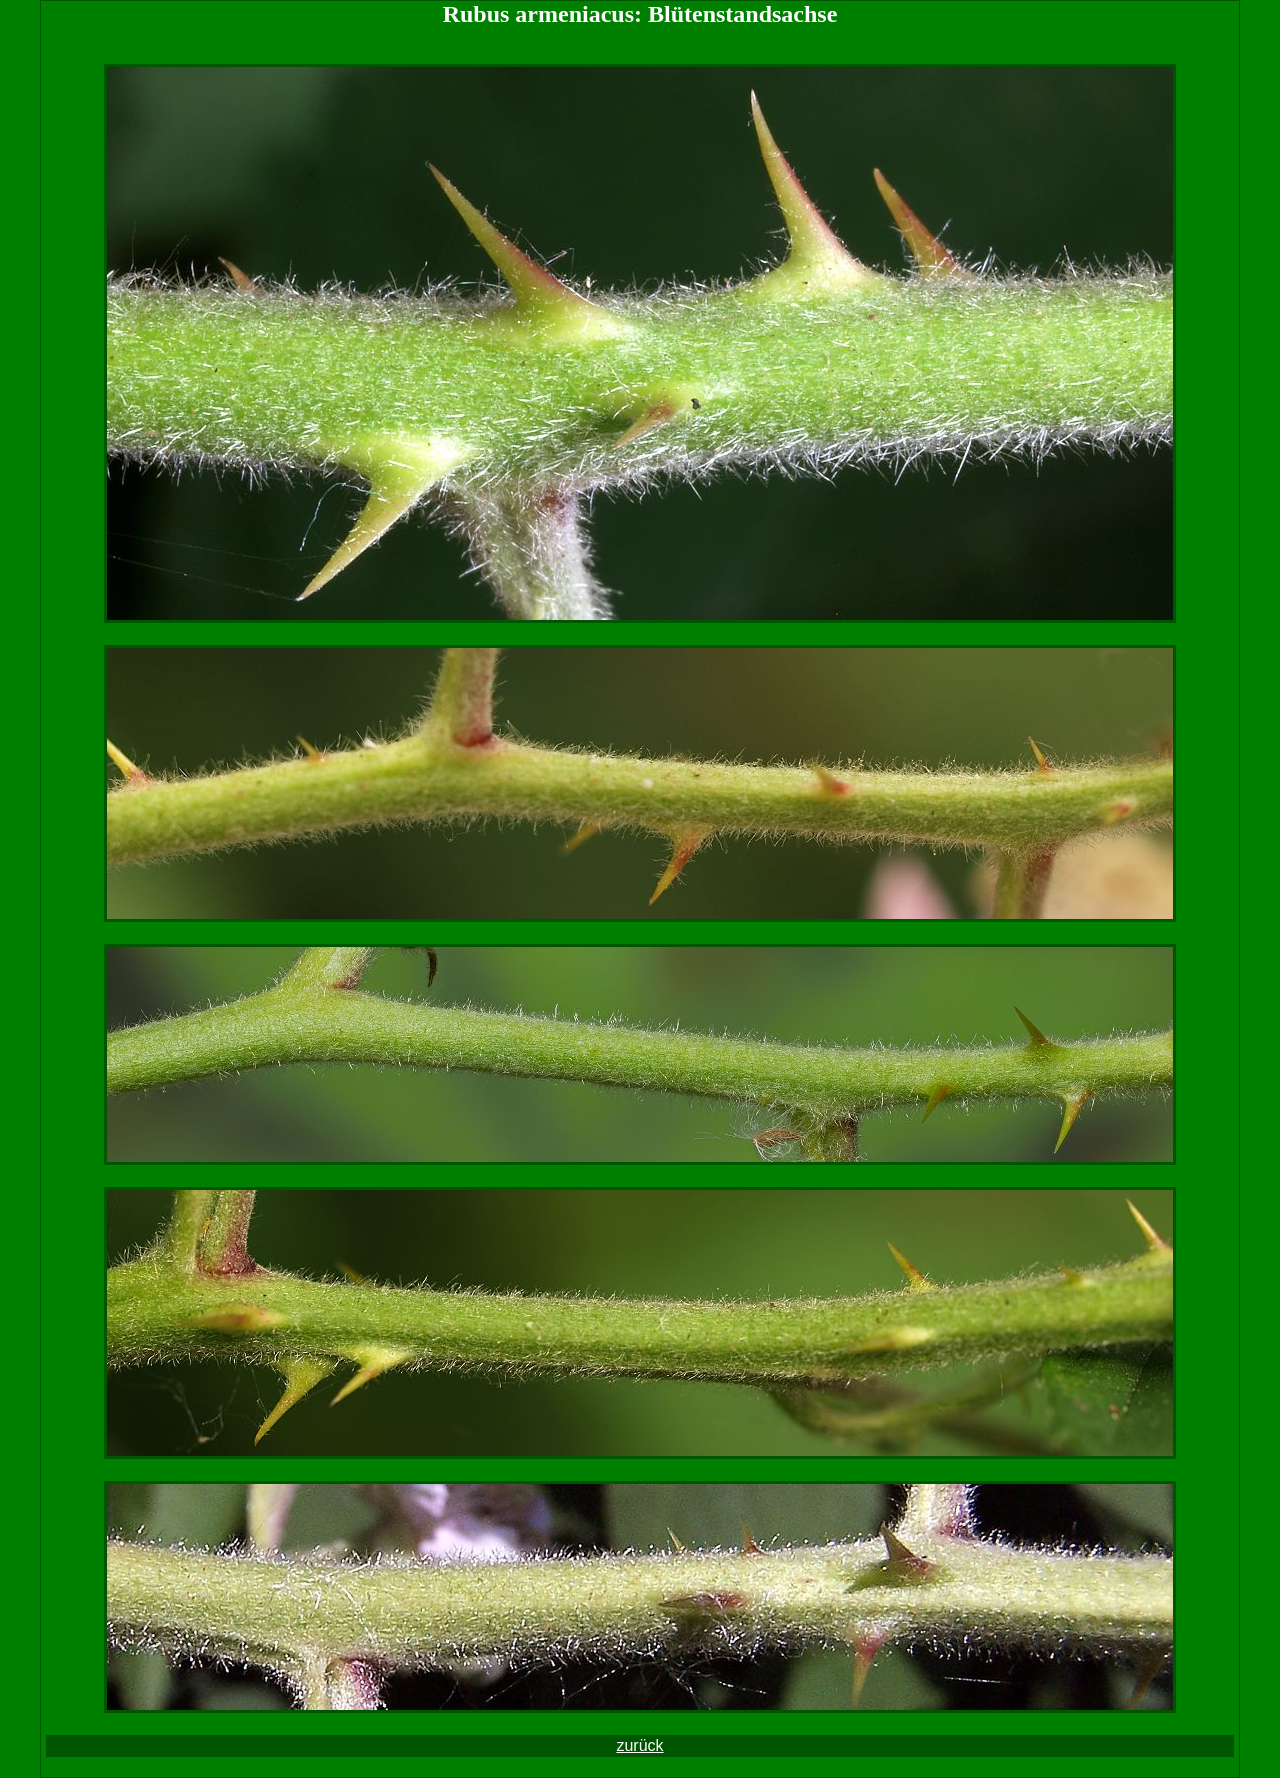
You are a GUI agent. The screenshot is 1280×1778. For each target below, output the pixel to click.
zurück (639, 1745)
